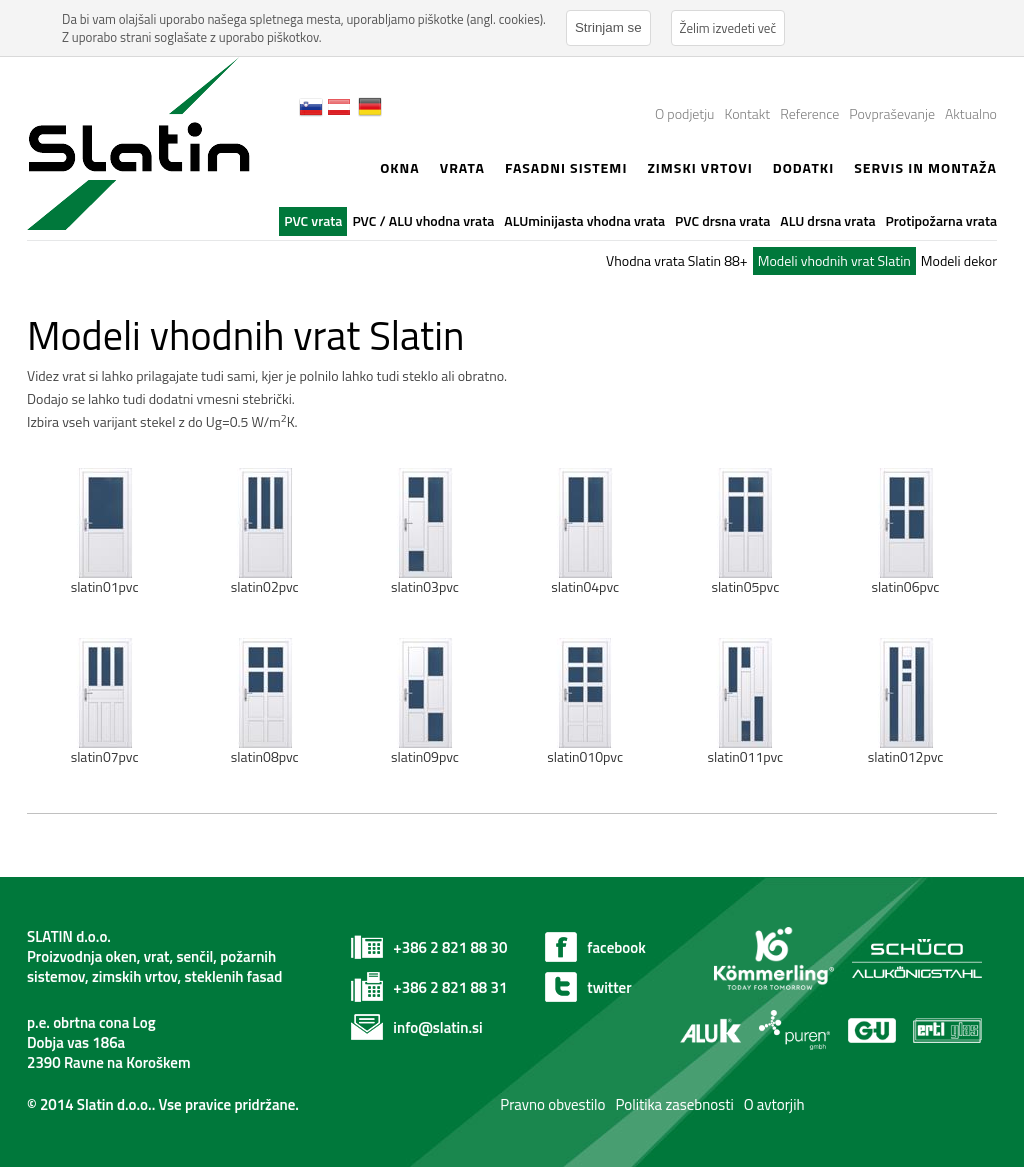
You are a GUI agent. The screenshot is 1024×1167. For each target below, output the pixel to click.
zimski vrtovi (699, 167)
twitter (609, 987)
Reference (809, 113)
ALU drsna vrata (827, 220)
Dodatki (803, 167)
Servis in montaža (925, 167)
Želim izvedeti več (728, 28)
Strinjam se (608, 27)
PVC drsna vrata (722, 220)
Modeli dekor (959, 260)
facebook (616, 947)
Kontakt (747, 113)
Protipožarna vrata (941, 220)
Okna (400, 167)
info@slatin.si (437, 1027)
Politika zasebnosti (674, 1104)
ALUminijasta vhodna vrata (584, 220)
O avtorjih (774, 1104)
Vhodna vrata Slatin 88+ (677, 260)
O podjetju (684, 113)
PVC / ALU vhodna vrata (423, 220)
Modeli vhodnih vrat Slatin (834, 260)
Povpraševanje (892, 113)
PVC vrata (313, 220)
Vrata (462, 167)
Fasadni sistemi (566, 167)
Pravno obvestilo (551, 1104)
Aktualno (971, 113)
